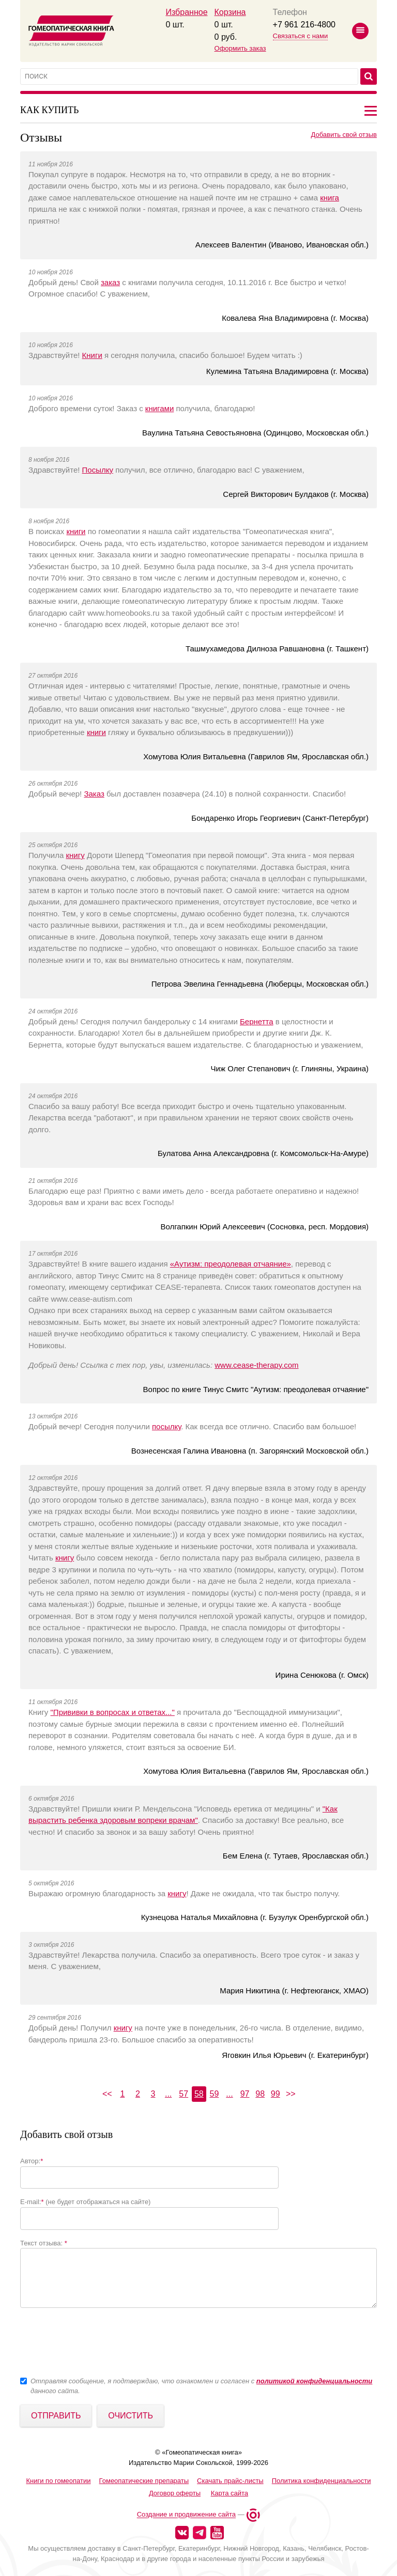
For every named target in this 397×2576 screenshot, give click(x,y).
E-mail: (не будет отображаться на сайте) (85, 2202)
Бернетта (256, 1021)
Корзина (230, 12)
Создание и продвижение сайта (186, 2515)
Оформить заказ (240, 48)
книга (329, 197)
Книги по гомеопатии (58, 2481)
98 (260, 2093)
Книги (92, 355)
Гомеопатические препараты (144, 2481)
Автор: (31, 2161)
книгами (159, 408)
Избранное (186, 12)
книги (75, 531)
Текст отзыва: (43, 2243)
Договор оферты (175, 2493)
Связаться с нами (300, 36)
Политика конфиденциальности (321, 2481)
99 (275, 2093)
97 (245, 2093)
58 (199, 2093)
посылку (166, 1426)
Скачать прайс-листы (230, 2481)
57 (183, 2093)
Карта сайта (229, 2493)
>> (291, 2093)
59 (214, 2093)
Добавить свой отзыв (344, 134)
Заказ (94, 793)
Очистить (130, 2415)
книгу (75, 855)
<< (107, 2093)
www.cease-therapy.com (256, 1365)
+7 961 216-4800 (304, 24)
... (168, 2093)
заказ (110, 282)
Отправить (56, 2415)
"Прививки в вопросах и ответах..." (113, 1712)
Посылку (97, 469)
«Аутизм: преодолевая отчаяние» (230, 1263)
